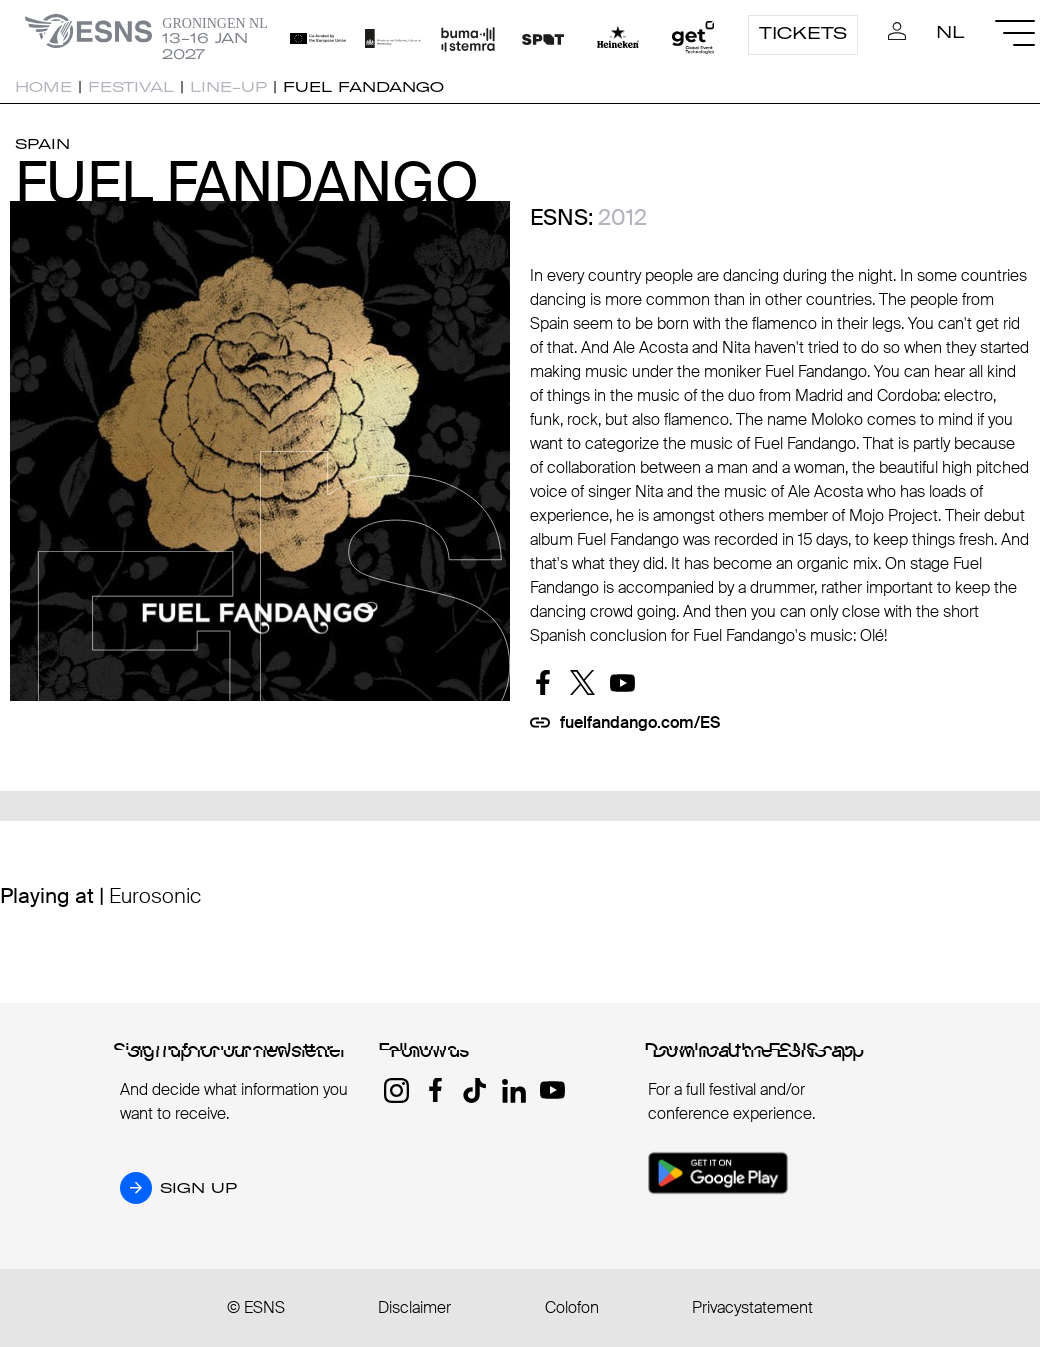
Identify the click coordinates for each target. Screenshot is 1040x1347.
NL (950, 32)
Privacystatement (752, 1307)
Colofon (572, 1307)
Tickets (803, 33)
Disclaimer (414, 1307)
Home (43, 87)
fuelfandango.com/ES (640, 722)
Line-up (228, 87)
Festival (131, 87)
